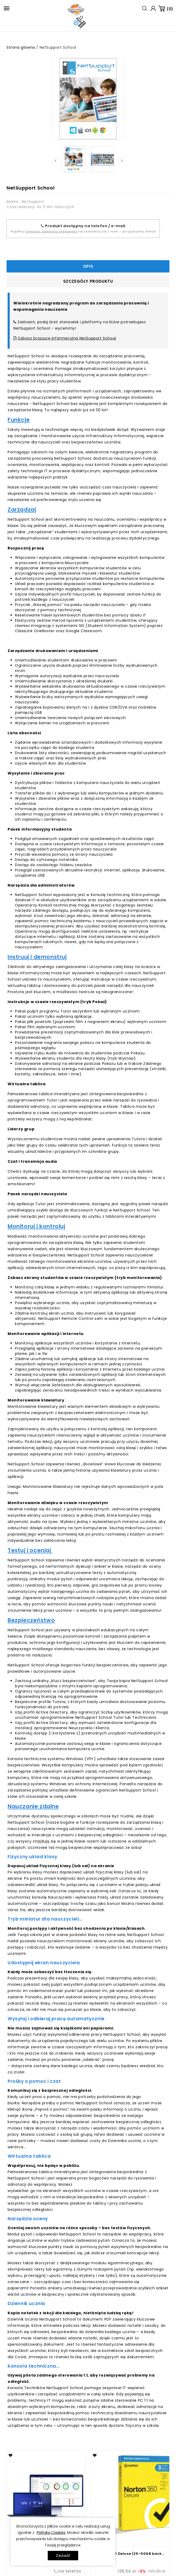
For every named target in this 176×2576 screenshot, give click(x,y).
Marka (12, 201)
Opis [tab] (88, 266)
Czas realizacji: (21, 206)
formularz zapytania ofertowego (51, 231)
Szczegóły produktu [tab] (88, 281)
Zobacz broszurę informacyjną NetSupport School (67, 338)
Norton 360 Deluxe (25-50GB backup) (130, 2553)
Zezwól (63, 2555)
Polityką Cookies (51, 2532)
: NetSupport (32, 201)
